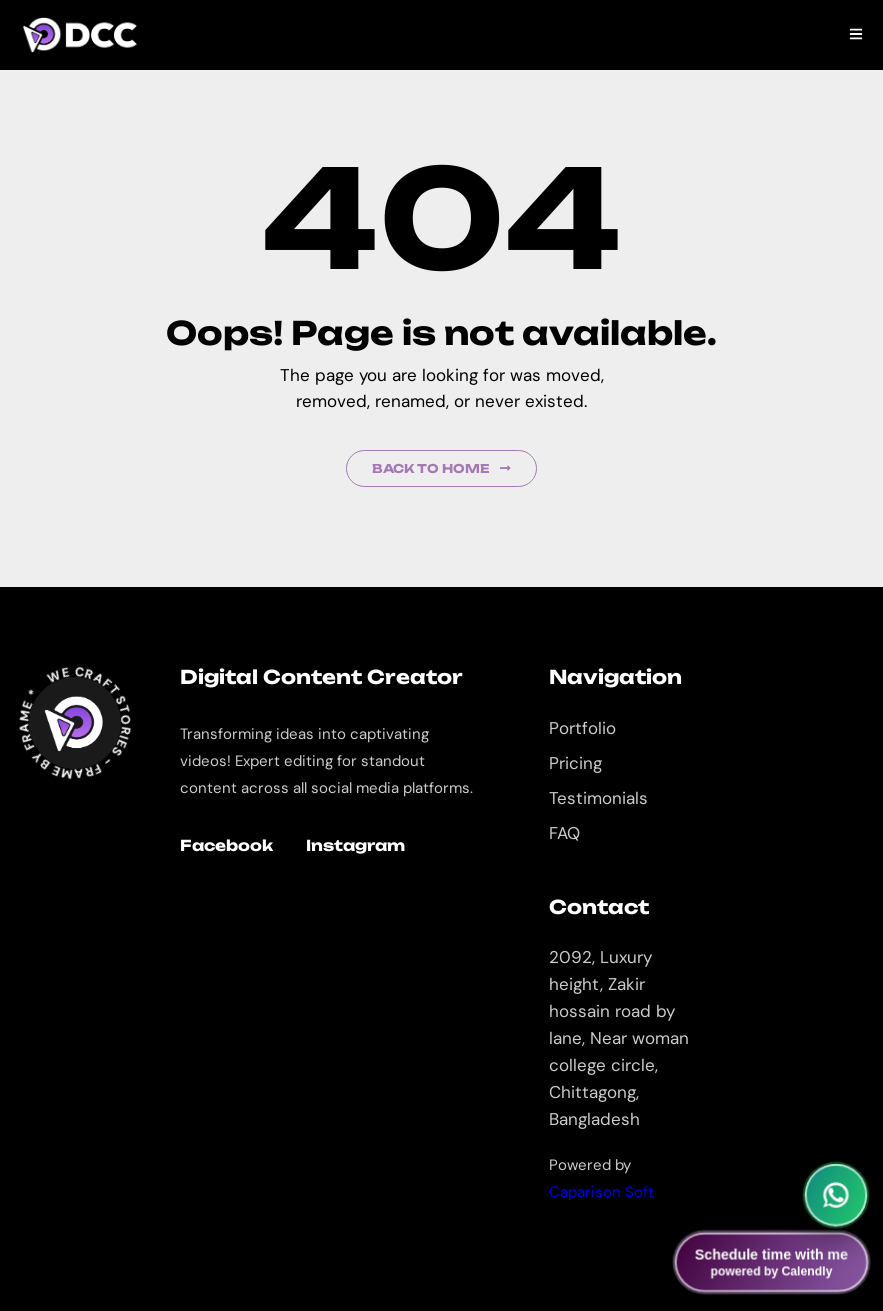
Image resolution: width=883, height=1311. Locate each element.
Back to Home (441, 468)
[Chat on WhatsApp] (836, 1195)
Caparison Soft (601, 1192)
